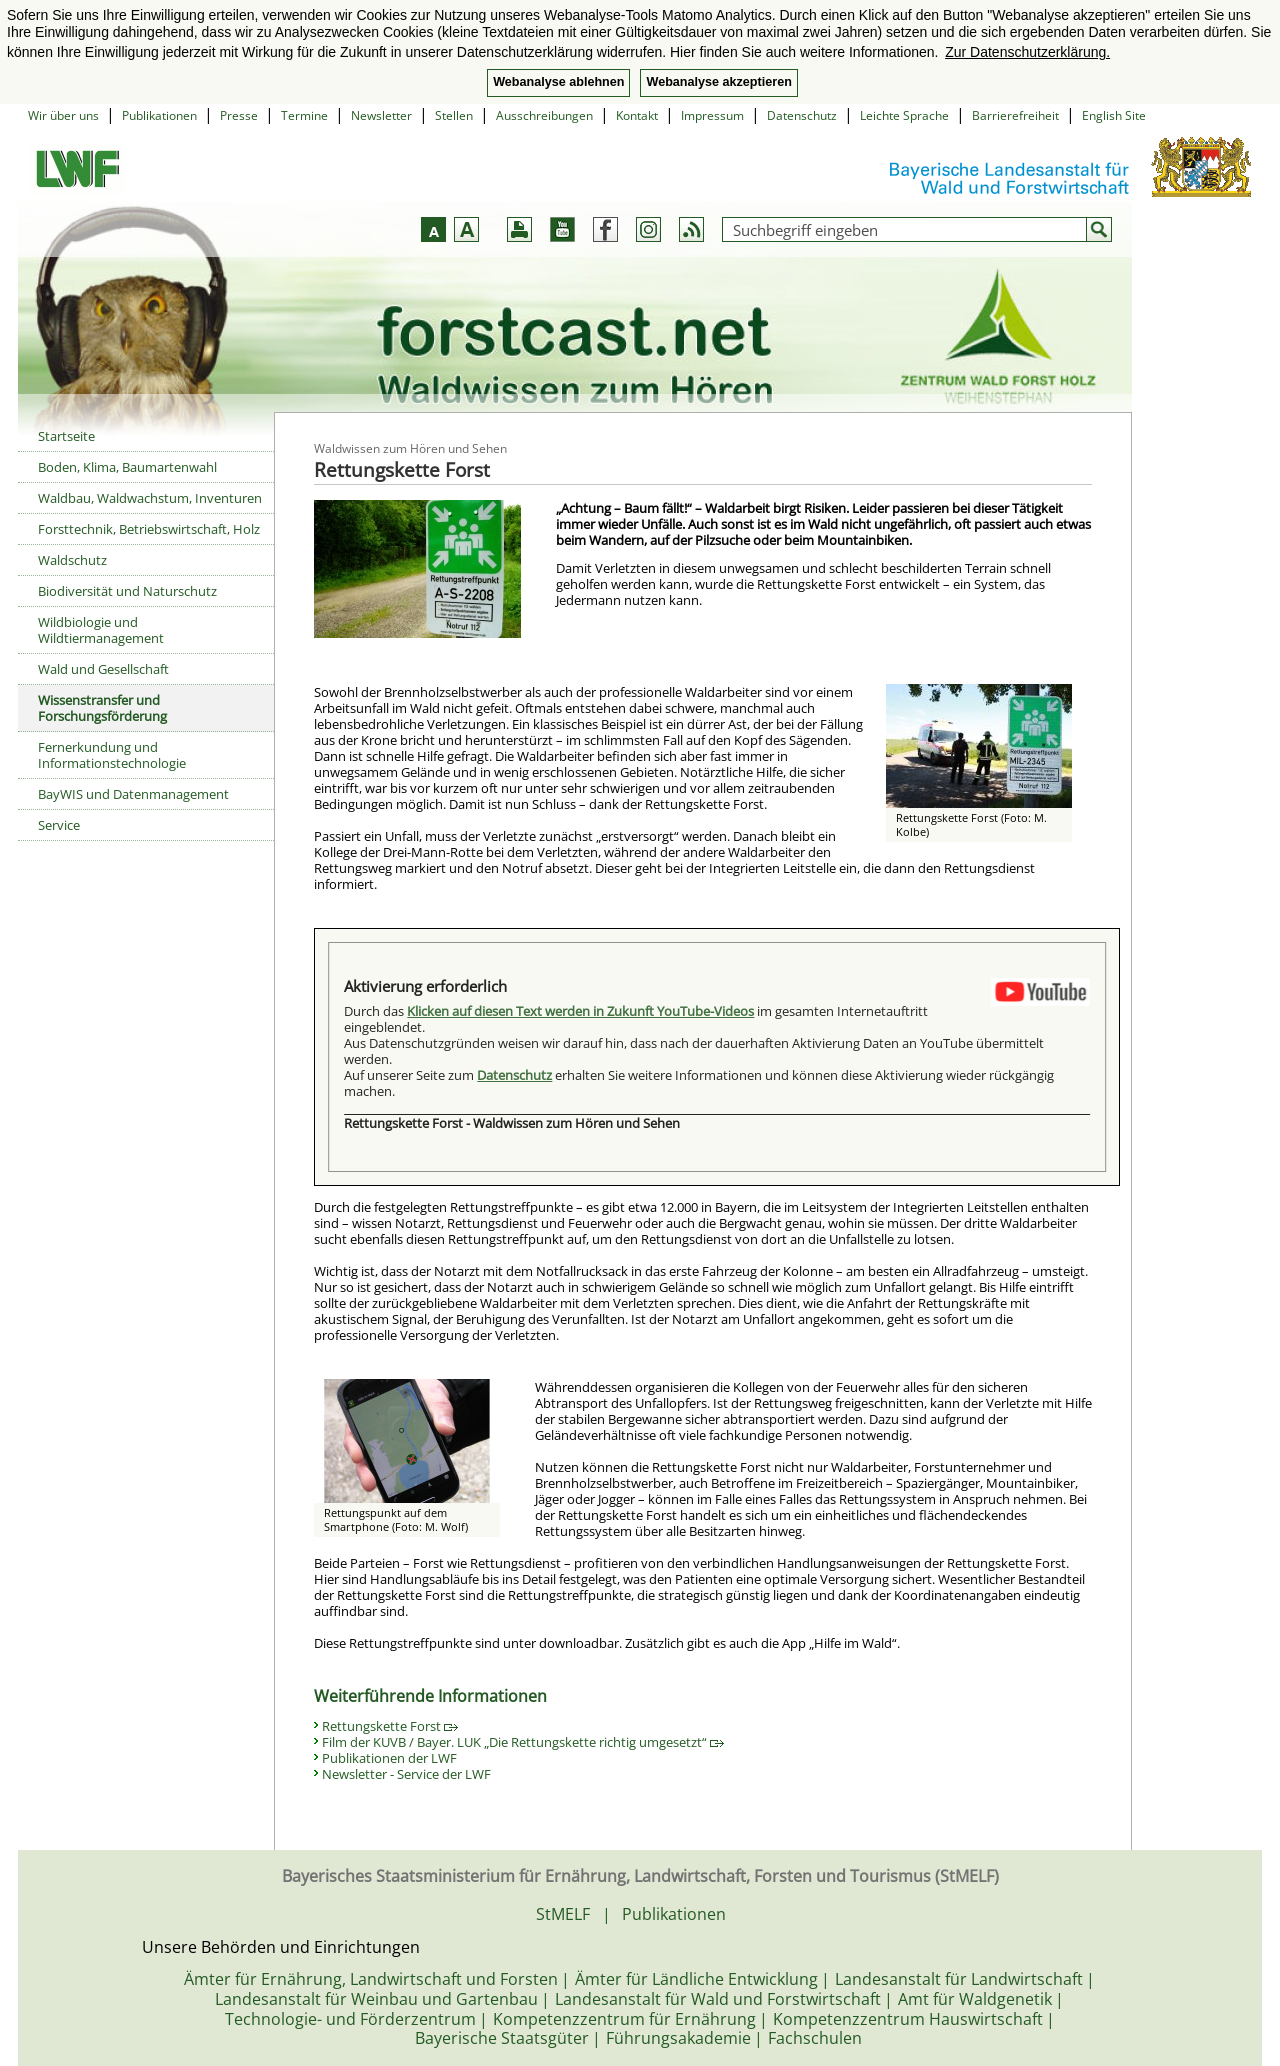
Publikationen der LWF (389, 1758)
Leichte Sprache (904, 115)
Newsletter (381, 115)
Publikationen (159, 115)
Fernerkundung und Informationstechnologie (112, 755)
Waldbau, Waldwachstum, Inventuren (150, 498)
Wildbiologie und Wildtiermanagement (101, 630)
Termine (304, 115)
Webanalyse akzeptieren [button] (718, 82)
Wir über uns (63, 115)
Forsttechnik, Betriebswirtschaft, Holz (149, 529)
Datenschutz (802, 115)
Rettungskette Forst (390, 1726)
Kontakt (637, 115)
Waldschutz (72, 560)
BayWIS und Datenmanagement (133, 794)
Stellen (454, 115)
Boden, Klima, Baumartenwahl (127, 467)
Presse (239, 115)
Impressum (712, 115)
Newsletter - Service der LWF (406, 1774)
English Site (1114, 115)
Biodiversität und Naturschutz (127, 591)
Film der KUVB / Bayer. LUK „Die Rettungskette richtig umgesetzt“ (523, 1742)
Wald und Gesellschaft (103, 669)
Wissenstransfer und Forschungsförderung (102, 708)
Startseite (66, 436)
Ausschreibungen (544, 115)
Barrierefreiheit (1015, 115)
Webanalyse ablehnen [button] (558, 82)
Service (59, 825)
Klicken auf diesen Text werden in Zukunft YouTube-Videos (580, 1011)
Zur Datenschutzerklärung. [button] (1027, 52)
